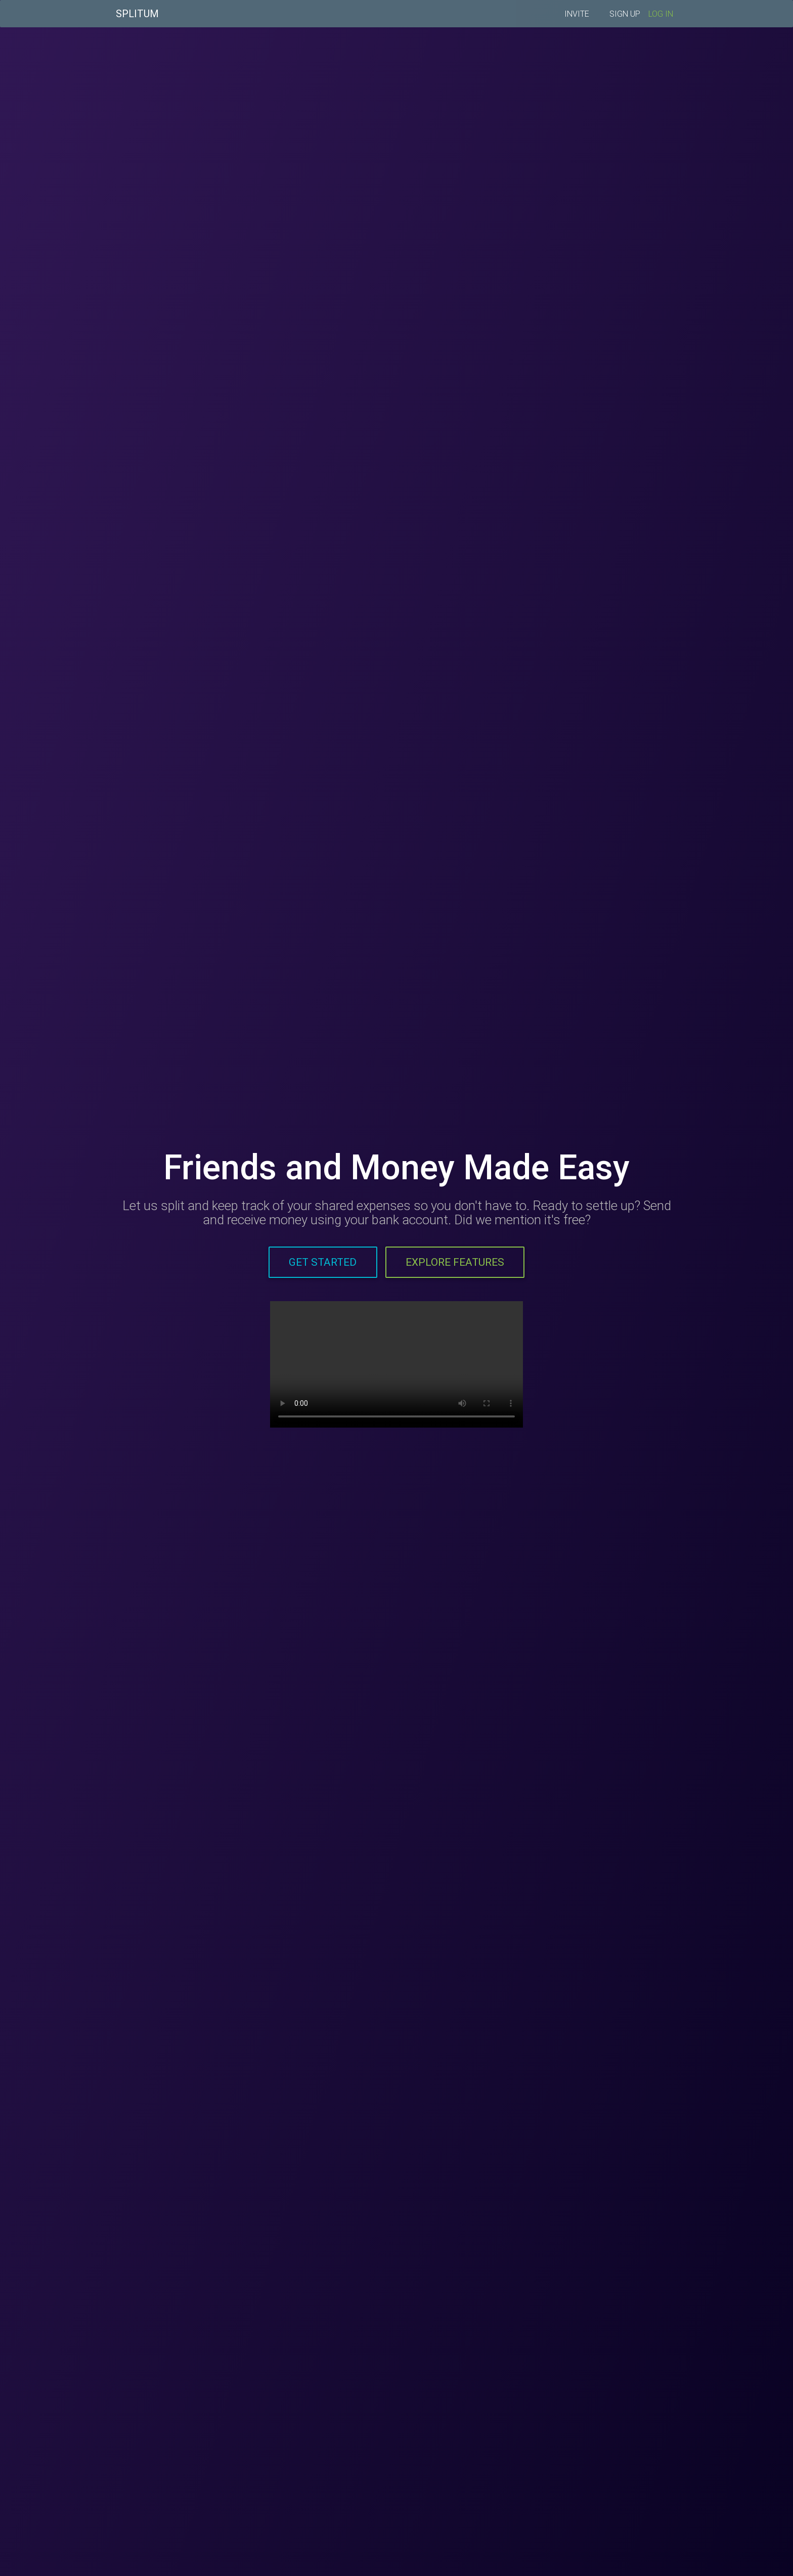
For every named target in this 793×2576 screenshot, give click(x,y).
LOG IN (660, 16)
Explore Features (455, 1262)
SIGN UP (624, 16)
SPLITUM (137, 15)
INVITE (576, 16)
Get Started (323, 1262)
